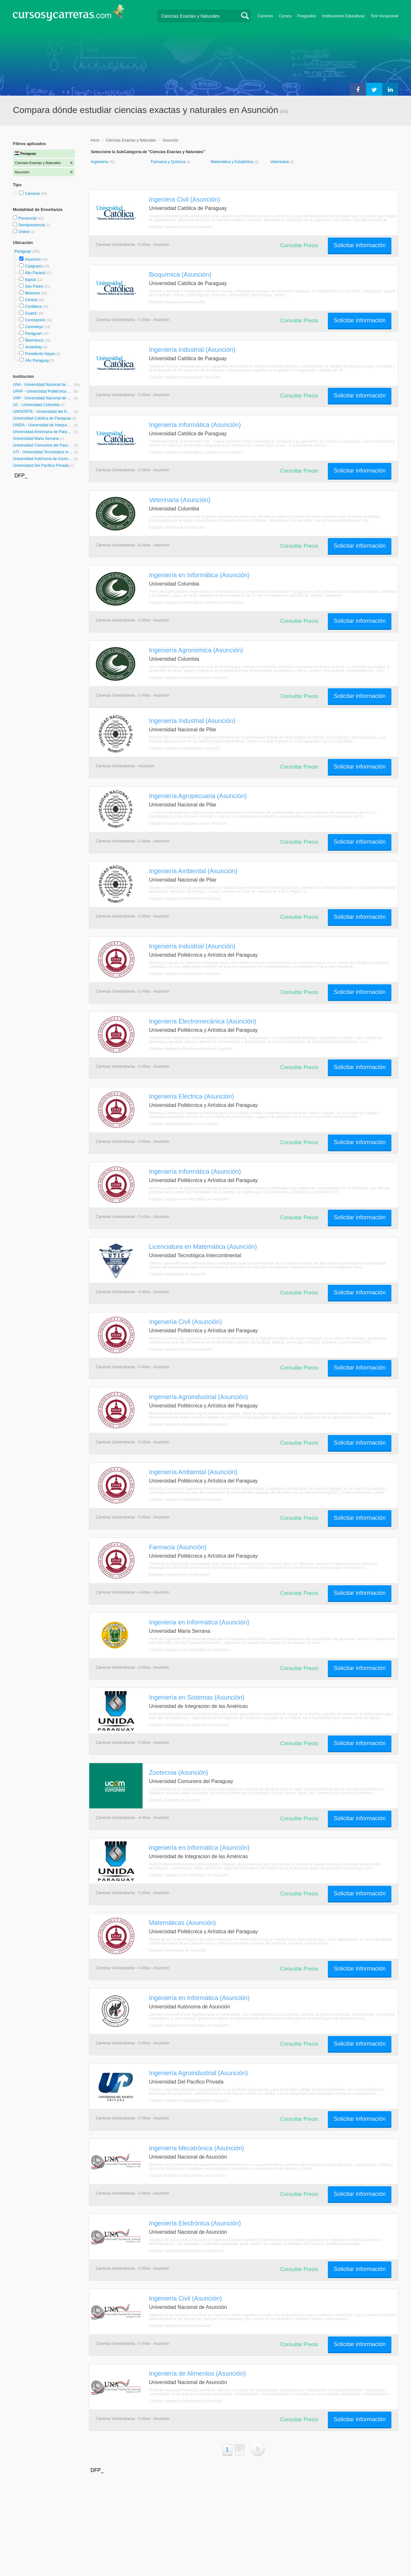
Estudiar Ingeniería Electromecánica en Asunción (191, 1049)
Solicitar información (360, 245)
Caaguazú (33, 266)
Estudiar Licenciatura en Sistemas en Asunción (189, 1725)
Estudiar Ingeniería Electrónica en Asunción (186, 2251)
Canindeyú (34, 327)
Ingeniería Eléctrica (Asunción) (191, 1096)
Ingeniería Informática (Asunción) (195, 424)
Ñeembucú (34, 340)
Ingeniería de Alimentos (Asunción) (197, 2373)
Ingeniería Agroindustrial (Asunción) (198, 1396)
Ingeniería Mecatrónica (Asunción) (196, 2148)
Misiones (32, 293)
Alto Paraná (35, 273)
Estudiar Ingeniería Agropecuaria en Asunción (188, 823)
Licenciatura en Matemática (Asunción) (203, 1246)
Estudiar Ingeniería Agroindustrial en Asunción (188, 677)
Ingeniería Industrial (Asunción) (192, 349)
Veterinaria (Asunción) (179, 499)
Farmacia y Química (168, 162)
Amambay (33, 347)
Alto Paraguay (37, 360)
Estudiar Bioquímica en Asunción (177, 302)
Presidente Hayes (40, 354)
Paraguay (23, 251)
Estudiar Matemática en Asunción (177, 1274)
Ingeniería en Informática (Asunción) (199, 575)
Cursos (285, 16)
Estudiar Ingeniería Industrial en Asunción (184, 377)
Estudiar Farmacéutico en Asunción (179, 1574)
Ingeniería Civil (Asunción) (185, 1321)
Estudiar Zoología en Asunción (175, 1800)
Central (31, 300)
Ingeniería (100, 162)
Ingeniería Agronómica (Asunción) (196, 650)
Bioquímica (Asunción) (180, 274)
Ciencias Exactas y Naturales (131, 140)
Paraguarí (33, 333)
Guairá (30, 313)
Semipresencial (32, 225)
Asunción (32, 259)
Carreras (265, 16)
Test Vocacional (384, 16)
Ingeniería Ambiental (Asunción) (193, 871)
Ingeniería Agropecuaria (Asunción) (198, 795)
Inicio (95, 140)
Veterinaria (280, 162)
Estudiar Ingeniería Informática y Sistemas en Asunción (196, 452)
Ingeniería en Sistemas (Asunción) (196, 1697)
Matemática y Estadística (233, 162)
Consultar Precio (299, 245)
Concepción (35, 320)
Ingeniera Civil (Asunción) (184, 199)
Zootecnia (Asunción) (178, 1772)
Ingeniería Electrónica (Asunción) (195, 2223)
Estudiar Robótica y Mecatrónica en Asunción (187, 2175)
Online (24, 232)
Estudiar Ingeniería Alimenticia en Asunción (186, 2401)
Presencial (27, 218)
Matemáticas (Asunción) (182, 1922)
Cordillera (33, 306)
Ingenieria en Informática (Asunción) (199, 1622)
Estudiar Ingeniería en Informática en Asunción (189, 1199)
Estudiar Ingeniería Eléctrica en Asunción (184, 1124)
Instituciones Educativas (343, 16)
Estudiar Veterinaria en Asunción (177, 527)
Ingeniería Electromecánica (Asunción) (202, 1021)
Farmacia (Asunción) (177, 1547)
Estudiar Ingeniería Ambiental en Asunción (185, 898)
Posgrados (306, 16)
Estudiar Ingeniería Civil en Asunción (180, 227)
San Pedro (34, 286)
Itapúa (30, 279)
